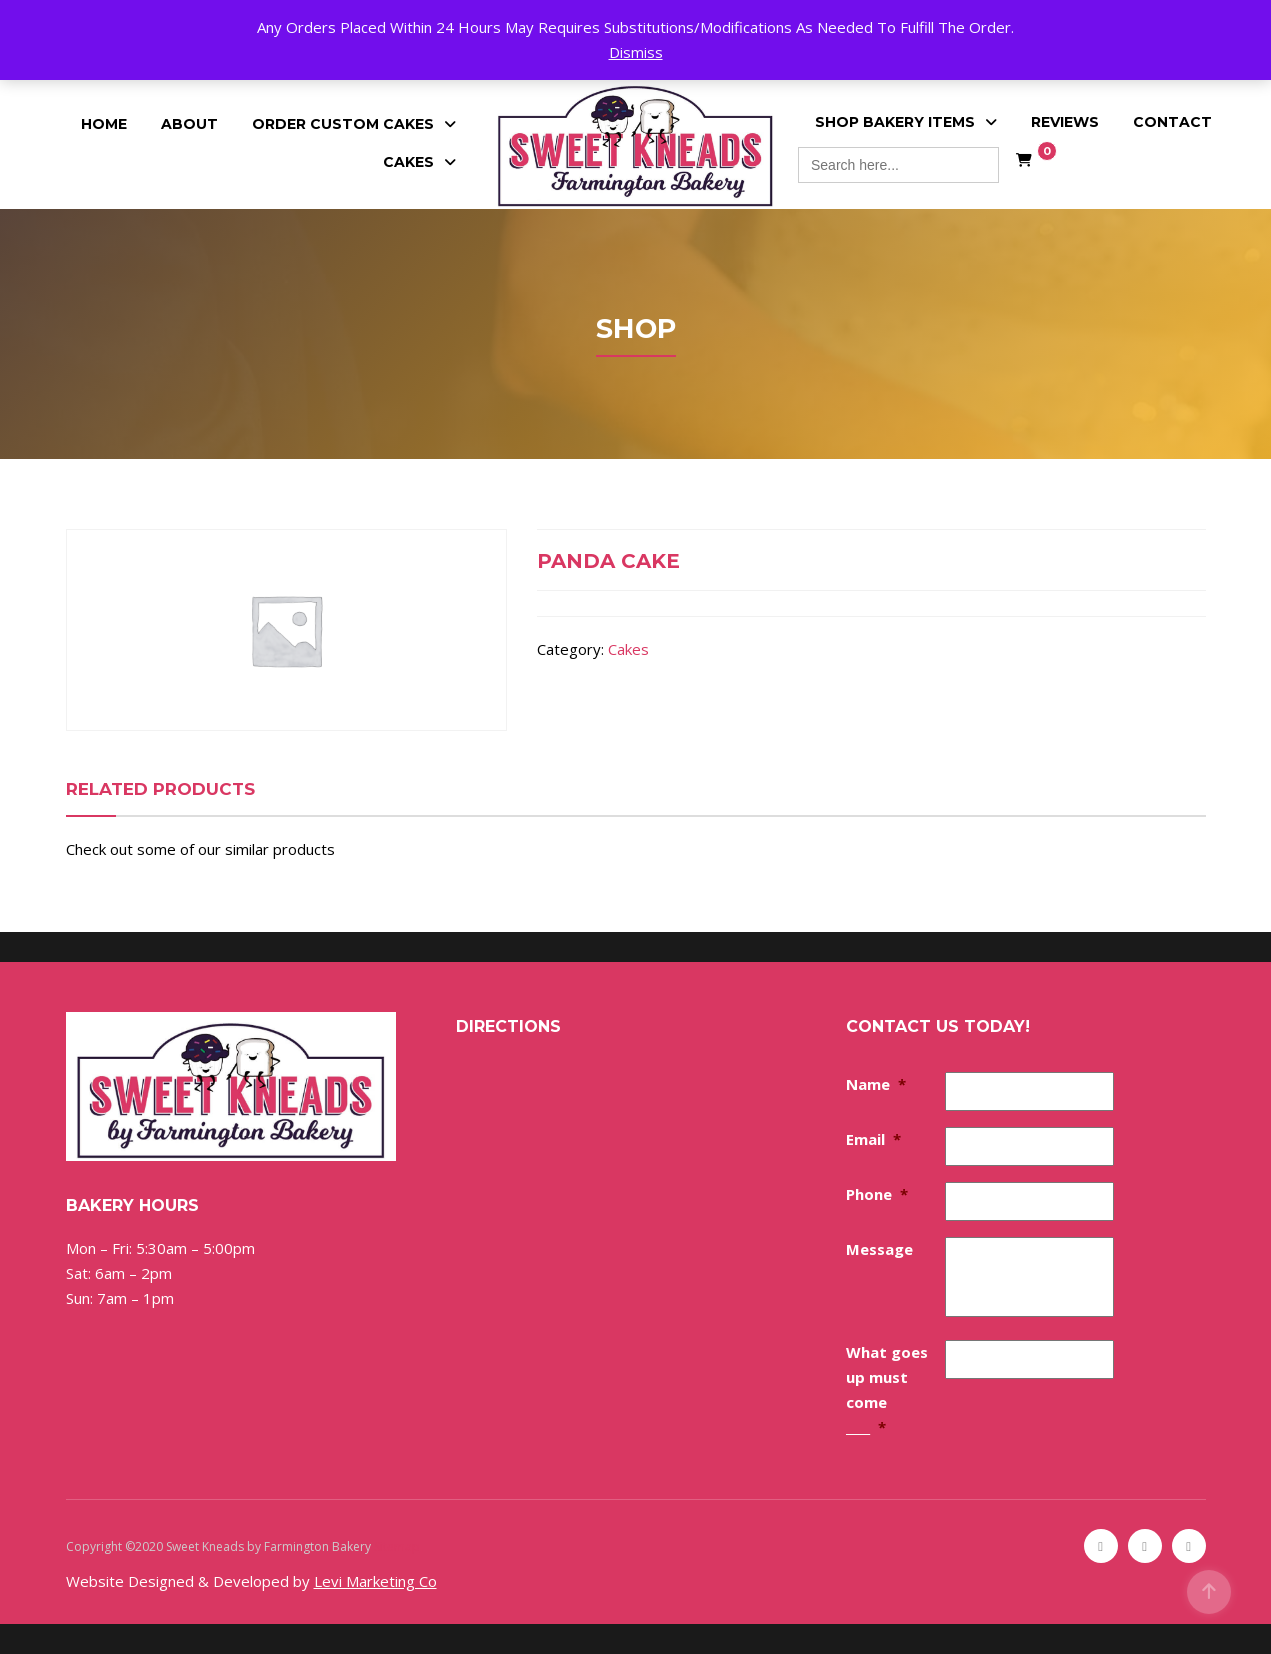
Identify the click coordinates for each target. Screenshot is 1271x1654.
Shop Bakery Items (895, 122)
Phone (877, 1194)
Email (873, 1139)
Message (879, 1249)
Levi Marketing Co (375, 1581)
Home (104, 124)
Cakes (408, 162)
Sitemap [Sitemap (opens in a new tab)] (397, 1546)
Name (876, 1084)
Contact (1172, 122)
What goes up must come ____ (887, 1389)
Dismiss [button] (636, 52)
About (189, 124)
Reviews (1065, 122)
